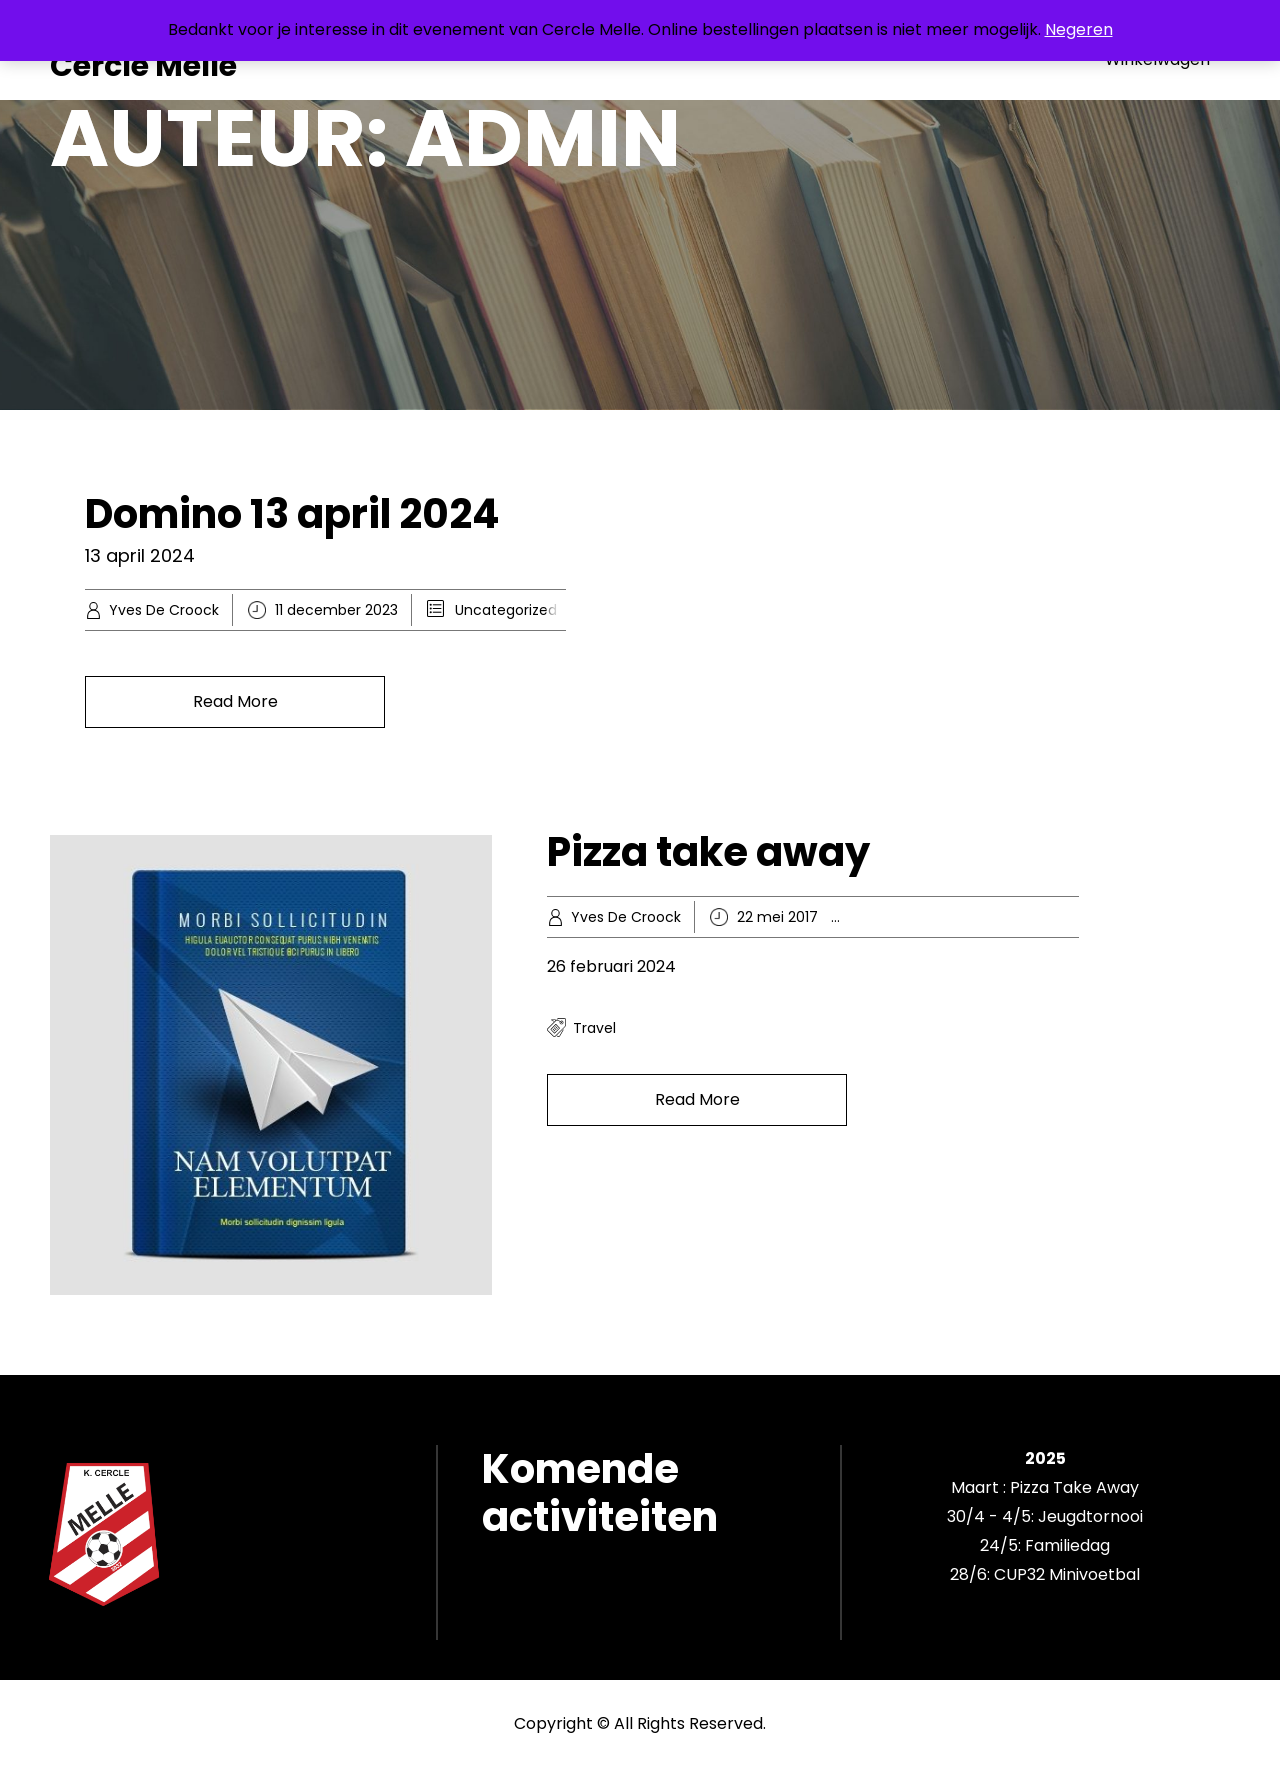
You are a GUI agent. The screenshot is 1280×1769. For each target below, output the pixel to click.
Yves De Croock (164, 610)
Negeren (1079, 29)
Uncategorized (506, 610)
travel (594, 1028)
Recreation (1047, 917)
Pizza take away (708, 852)
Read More (235, 701)
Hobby (897, 917)
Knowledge (964, 917)
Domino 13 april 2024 (292, 514)
